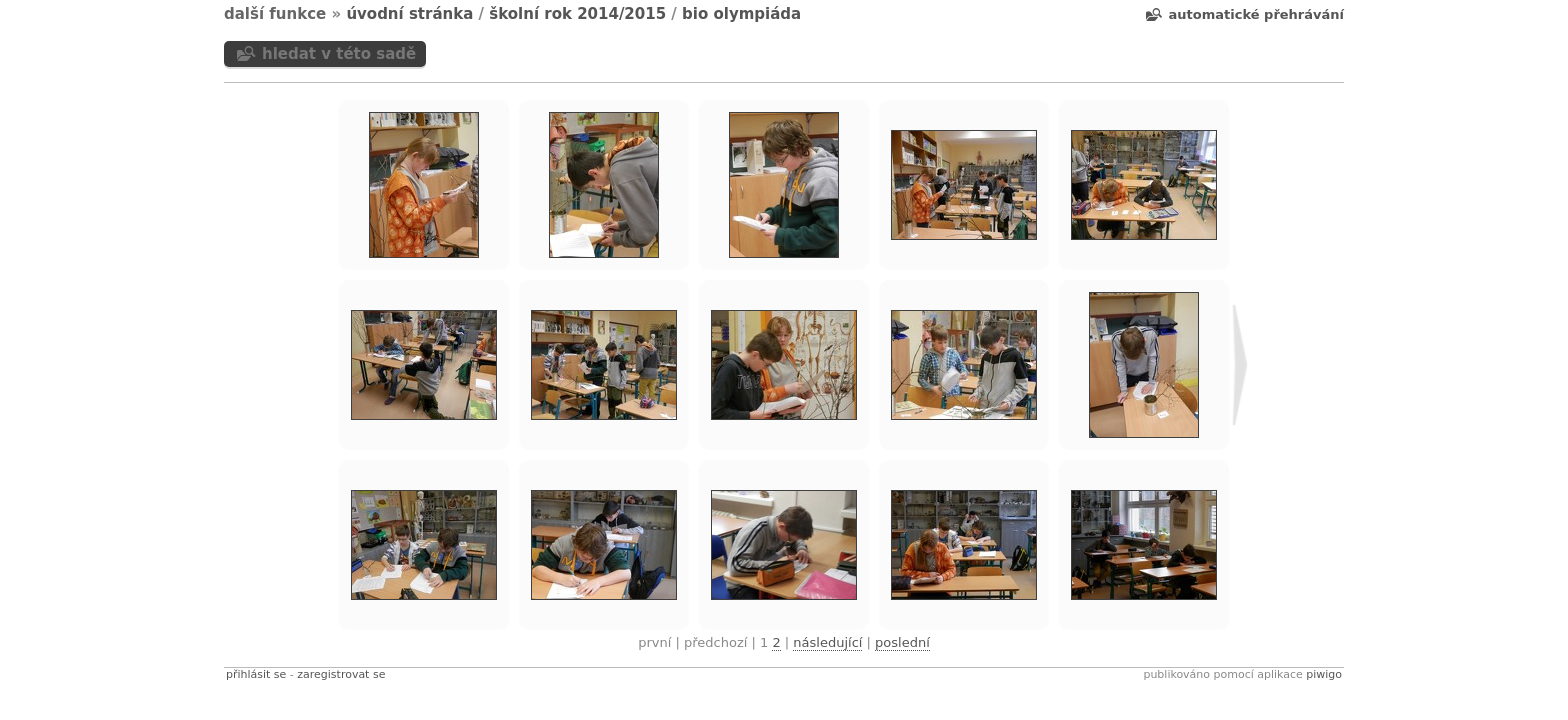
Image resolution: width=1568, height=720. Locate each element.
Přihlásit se (256, 674)
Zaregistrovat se (341, 674)
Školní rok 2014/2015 (577, 14)
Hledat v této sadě (339, 54)
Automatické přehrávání (1256, 14)
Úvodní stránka (409, 14)
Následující (827, 642)
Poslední (902, 642)
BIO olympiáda (741, 14)
